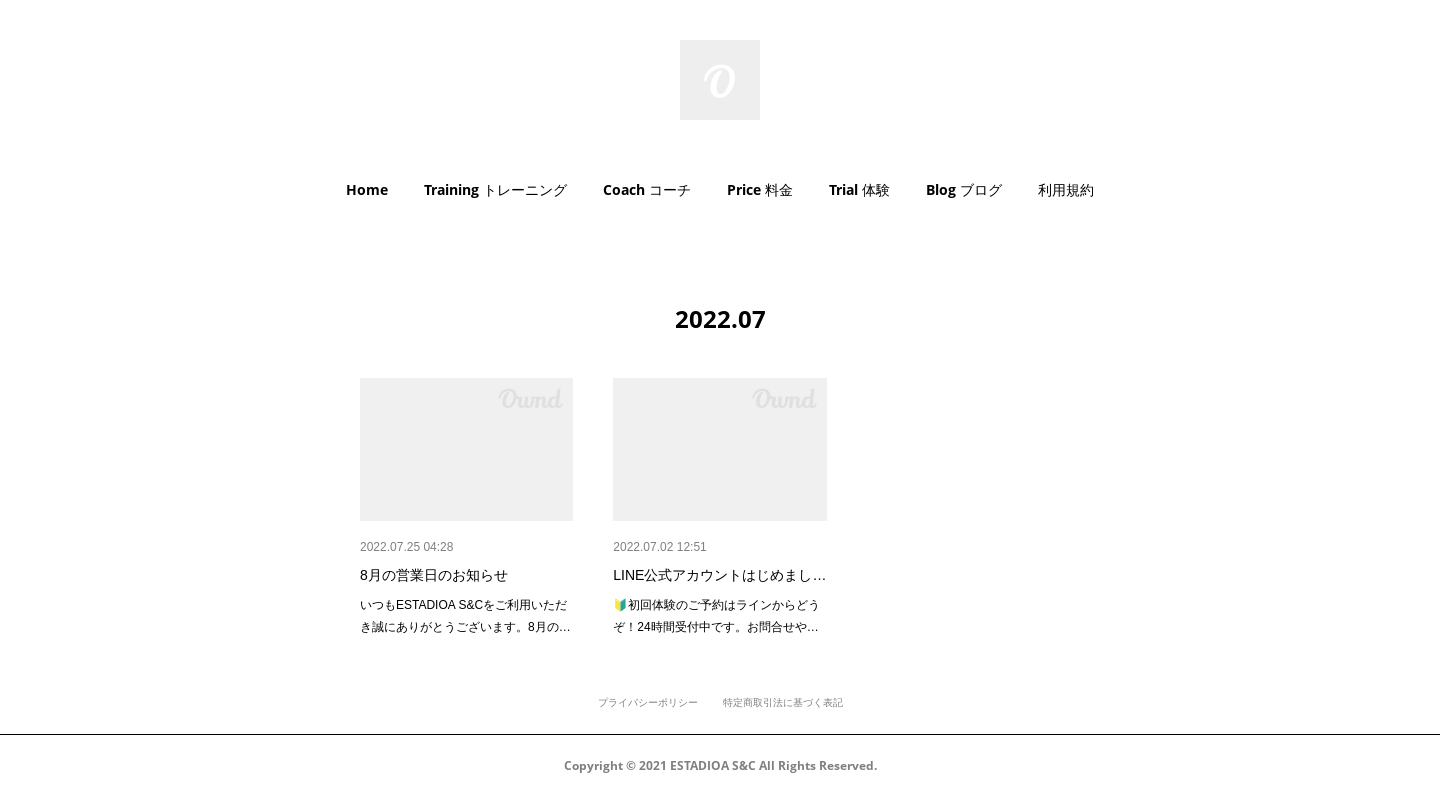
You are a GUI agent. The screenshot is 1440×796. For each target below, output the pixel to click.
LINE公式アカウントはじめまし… (719, 575)
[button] (367, 190)
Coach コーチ (647, 189)
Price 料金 (760, 189)
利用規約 (1066, 189)
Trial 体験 (859, 189)
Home (367, 189)
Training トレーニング (495, 189)
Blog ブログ (964, 189)
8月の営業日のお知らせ (434, 575)
